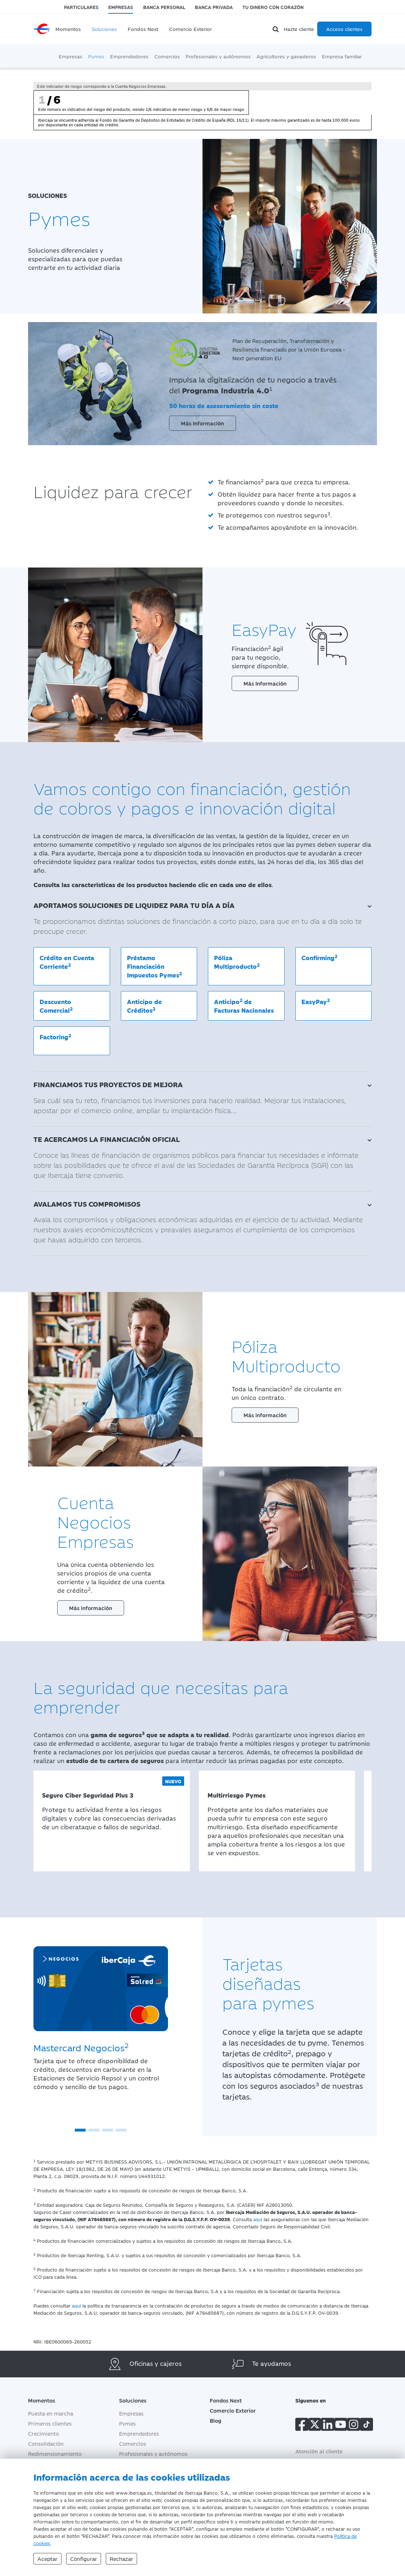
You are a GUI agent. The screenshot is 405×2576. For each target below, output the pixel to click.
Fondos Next (143, 28)
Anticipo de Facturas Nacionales (244, 1005)
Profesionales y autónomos (218, 56)
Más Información (202, 423)
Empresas (120, 7)
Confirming (319, 957)
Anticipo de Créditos (144, 1005)
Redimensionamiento (55, 2454)
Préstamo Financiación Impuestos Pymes (154, 966)
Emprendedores (129, 56)
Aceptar (47, 2558)
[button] (80, 2130)
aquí (257, 2219)
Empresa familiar (342, 56)
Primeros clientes (50, 2423)
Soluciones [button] (138, 2400)
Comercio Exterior (190, 28)
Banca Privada (214, 7)
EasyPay (315, 1001)
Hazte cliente (299, 28)
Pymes (96, 56)
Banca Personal (164, 7)
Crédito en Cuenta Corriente (67, 962)
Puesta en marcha (50, 2413)
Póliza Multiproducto (237, 962)
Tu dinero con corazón (273, 7)
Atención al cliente (318, 2451)
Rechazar (121, 2558)
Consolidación (46, 2444)
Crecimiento (43, 2433)
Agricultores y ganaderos (286, 56)
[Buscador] (277, 29)
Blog (215, 2420)
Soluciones (104, 28)
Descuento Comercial (56, 1005)
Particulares (81, 7)
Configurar (83, 2558)
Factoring (55, 1036)
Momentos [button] (41, 2400)
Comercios (167, 56)
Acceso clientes (344, 28)
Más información (265, 1415)
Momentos (68, 28)
